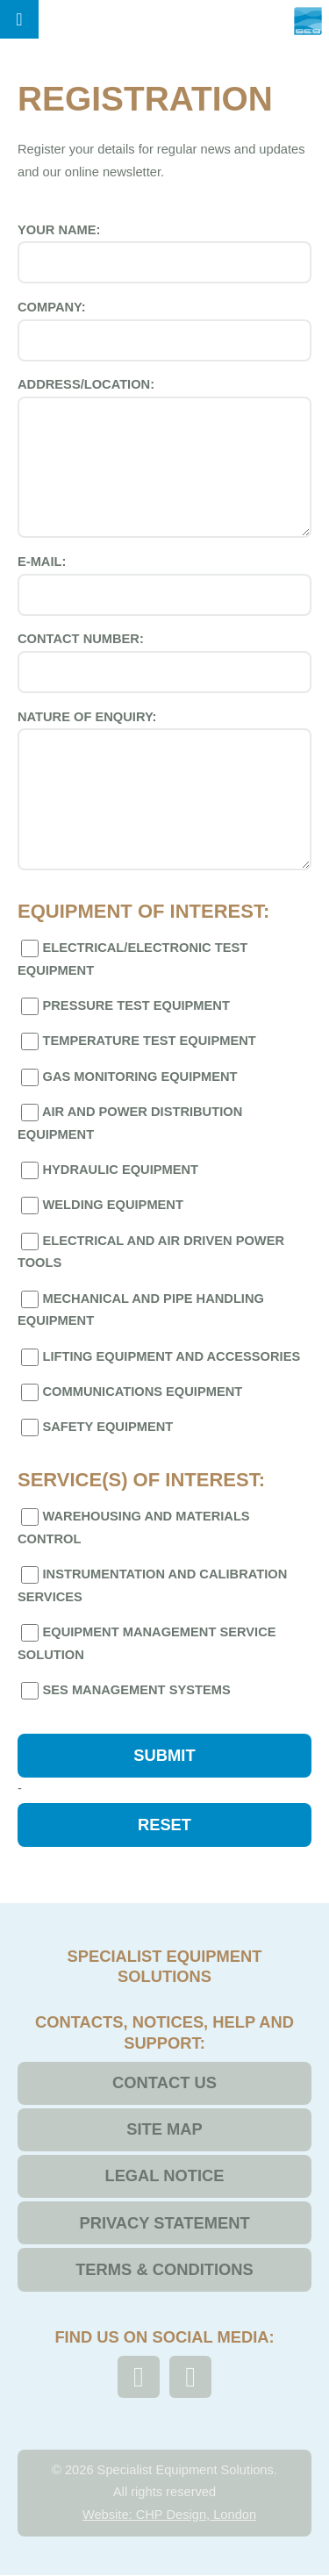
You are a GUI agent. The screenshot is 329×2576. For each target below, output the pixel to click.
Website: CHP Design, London (169, 2515)
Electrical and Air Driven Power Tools (151, 1251)
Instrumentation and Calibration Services (152, 1585)
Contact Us (164, 2082)
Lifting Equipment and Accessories (159, 1357)
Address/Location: (164, 457)
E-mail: (164, 585)
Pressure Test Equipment (124, 1006)
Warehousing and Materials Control (134, 1527)
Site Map (164, 2129)
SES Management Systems (124, 1690)
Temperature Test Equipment (137, 1041)
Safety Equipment (95, 1427)
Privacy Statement (164, 2223)
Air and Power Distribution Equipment (130, 1122)
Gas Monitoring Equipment (128, 1077)
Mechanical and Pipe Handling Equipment (141, 1309)
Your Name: (164, 253)
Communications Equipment (130, 1392)
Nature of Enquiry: (164, 790)
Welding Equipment (100, 1205)
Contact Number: (164, 662)
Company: (164, 330)
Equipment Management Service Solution (147, 1643)
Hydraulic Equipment (108, 1170)
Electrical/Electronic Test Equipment (132, 958)
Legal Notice (164, 2175)
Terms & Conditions (164, 2269)
